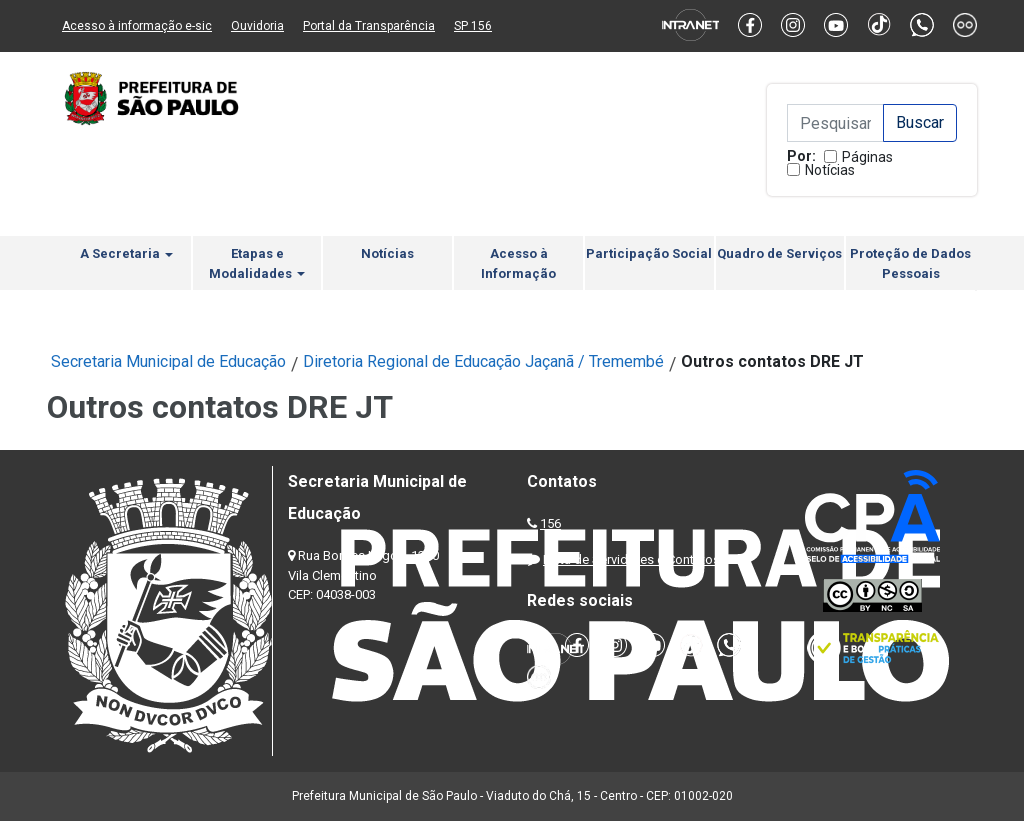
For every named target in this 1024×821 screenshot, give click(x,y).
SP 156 (473, 26)
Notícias (830, 170)
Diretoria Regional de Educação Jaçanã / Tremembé (483, 361)
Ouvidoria (257, 26)
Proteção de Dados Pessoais (910, 263)
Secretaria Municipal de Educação (168, 361)
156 (550, 523)
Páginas (867, 157)
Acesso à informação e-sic (137, 26)
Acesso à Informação (518, 263)
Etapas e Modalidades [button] (257, 263)
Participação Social (649, 253)
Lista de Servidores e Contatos (631, 559)
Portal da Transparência (369, 26)
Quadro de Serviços (779, 253)
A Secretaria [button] (126, 253)
